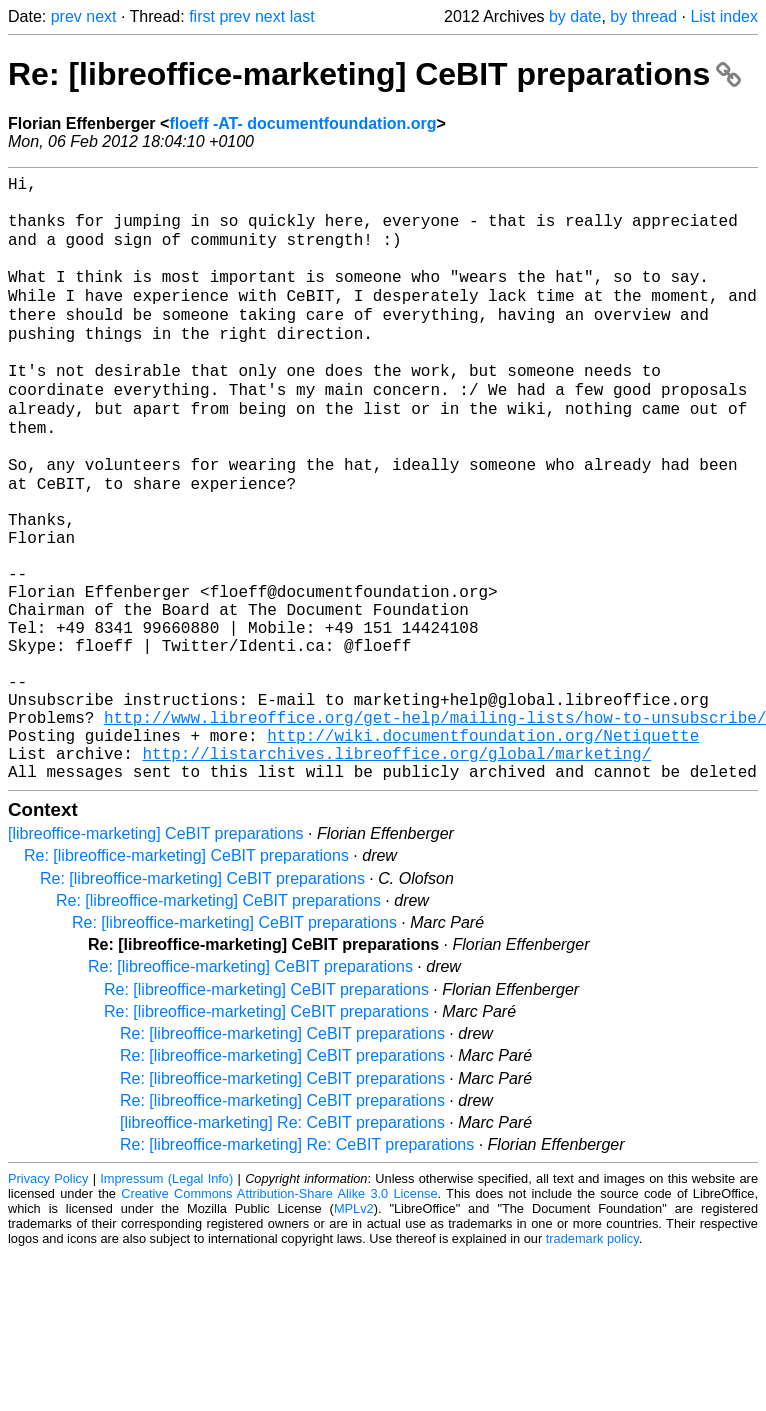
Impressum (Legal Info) (166, 1298)
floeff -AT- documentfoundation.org (302, 123)
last (302, 16)
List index (724, 16)
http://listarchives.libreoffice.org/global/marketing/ (396, 869)
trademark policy (592, 1358)
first (202, 16)
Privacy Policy (48, 1298)
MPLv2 (354, 1328)
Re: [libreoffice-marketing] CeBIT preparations (374, 74)
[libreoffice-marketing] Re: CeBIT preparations (282, 1242)
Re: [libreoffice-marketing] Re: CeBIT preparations (297, 1264)
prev (66, 16)
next (101, 16)
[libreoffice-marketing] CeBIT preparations (156, 953)
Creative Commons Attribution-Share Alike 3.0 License (279, 1313)
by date (575, 16)
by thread (643, 16)
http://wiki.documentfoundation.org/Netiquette (483, 847)
